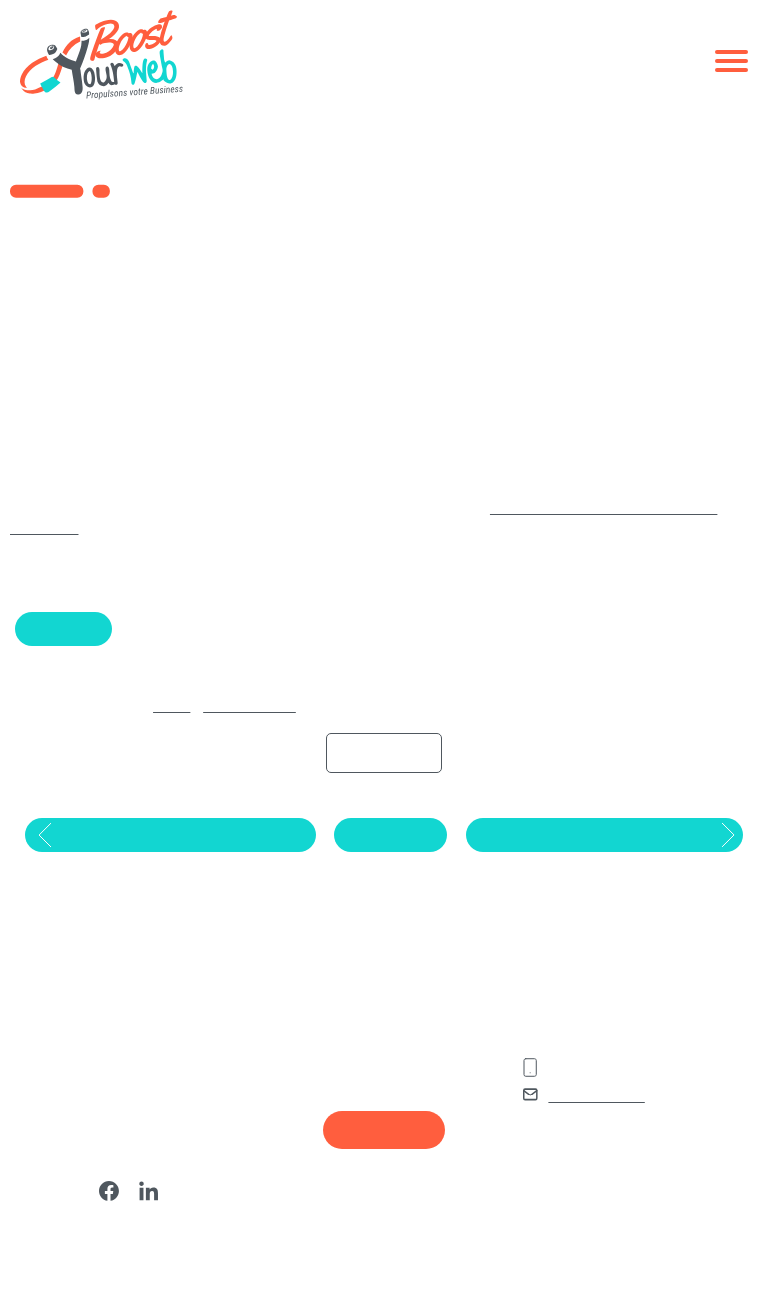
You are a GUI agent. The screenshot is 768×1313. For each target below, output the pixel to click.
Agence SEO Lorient (349, 1108)
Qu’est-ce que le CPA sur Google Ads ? (107, 1147)
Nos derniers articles (108, 999)
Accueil (151, 727)
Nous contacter (601, 1129)
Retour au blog (388, 862)
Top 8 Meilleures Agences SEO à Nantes (125, 1185)
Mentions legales (341, 1229)
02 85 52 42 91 (601, 1103)
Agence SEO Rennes (350, 1084)
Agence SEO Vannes (351, 1060)
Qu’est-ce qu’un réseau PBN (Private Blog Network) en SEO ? (127, 1102)
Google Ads (65, 649)
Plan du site (325, 1205)
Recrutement (384, 1164)
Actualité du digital (234, 727)
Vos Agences (331, 999)
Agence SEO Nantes (350, 1036)
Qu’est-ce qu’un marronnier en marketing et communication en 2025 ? (125, 1050)
